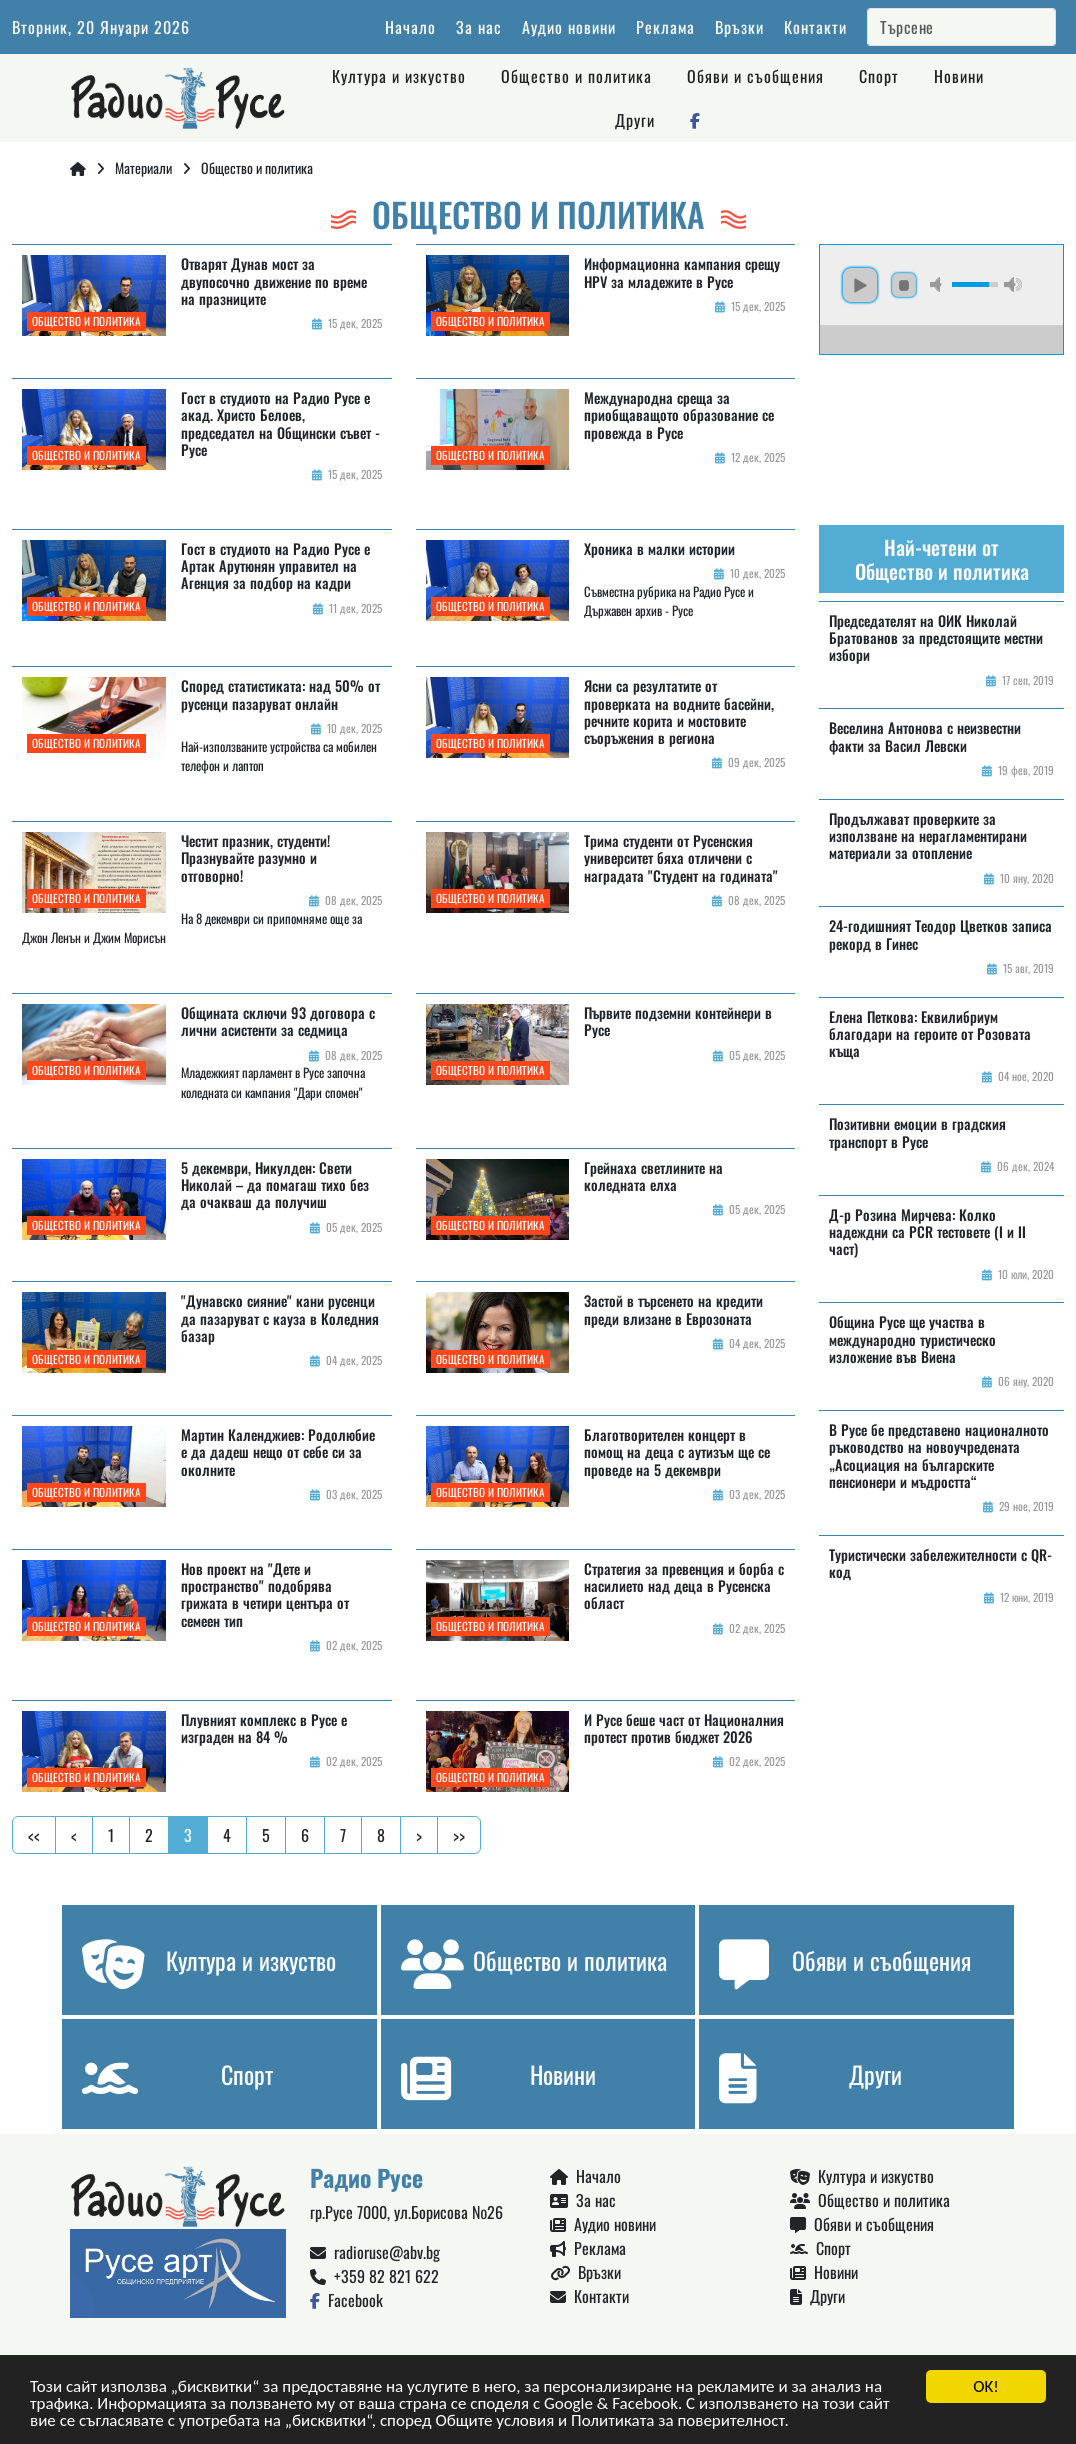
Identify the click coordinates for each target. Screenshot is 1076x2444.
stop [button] (904, 285)
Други (635, 120)
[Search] (961, 27)
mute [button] (939, 284)
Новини (959, 76)
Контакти (815, 27)
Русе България (941, 430)
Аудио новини (569, 27)
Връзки (739, 27)
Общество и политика (576, 76)
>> (459, 1835)
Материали (143, 167)
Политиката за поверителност (677, 2421)
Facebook (346, 2300)
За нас (479, 27)
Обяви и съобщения (755, 76)
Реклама (665, 27)
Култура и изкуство (399, 76)
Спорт (879, 76)
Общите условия (494, 2421)
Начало (410, 27)
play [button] (860, 285)
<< (34, 1835)
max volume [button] (1013, 284)
